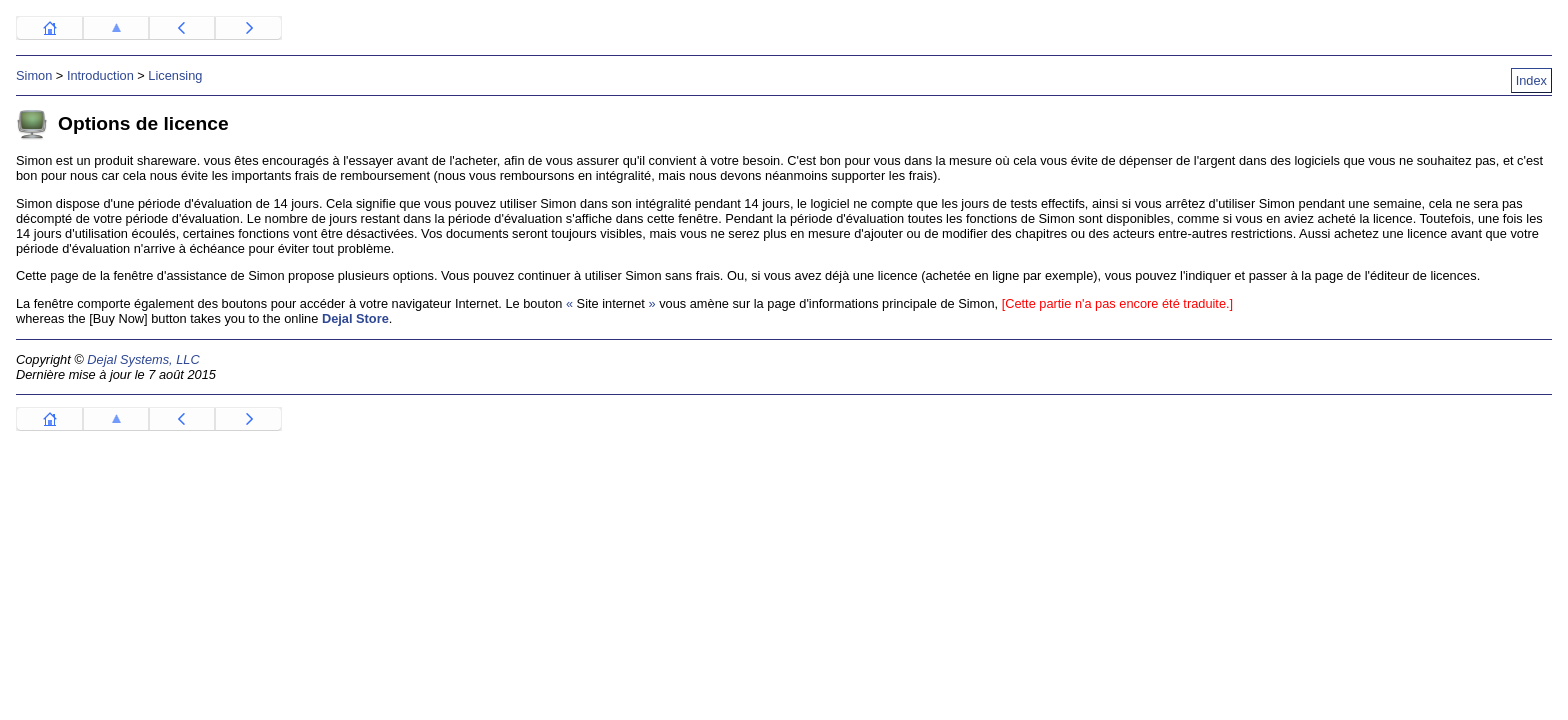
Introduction (100, 75)
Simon (34, 75)
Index (1531, 80)
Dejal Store (355, 318)
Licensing (175, 75)
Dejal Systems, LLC (143, 359)
